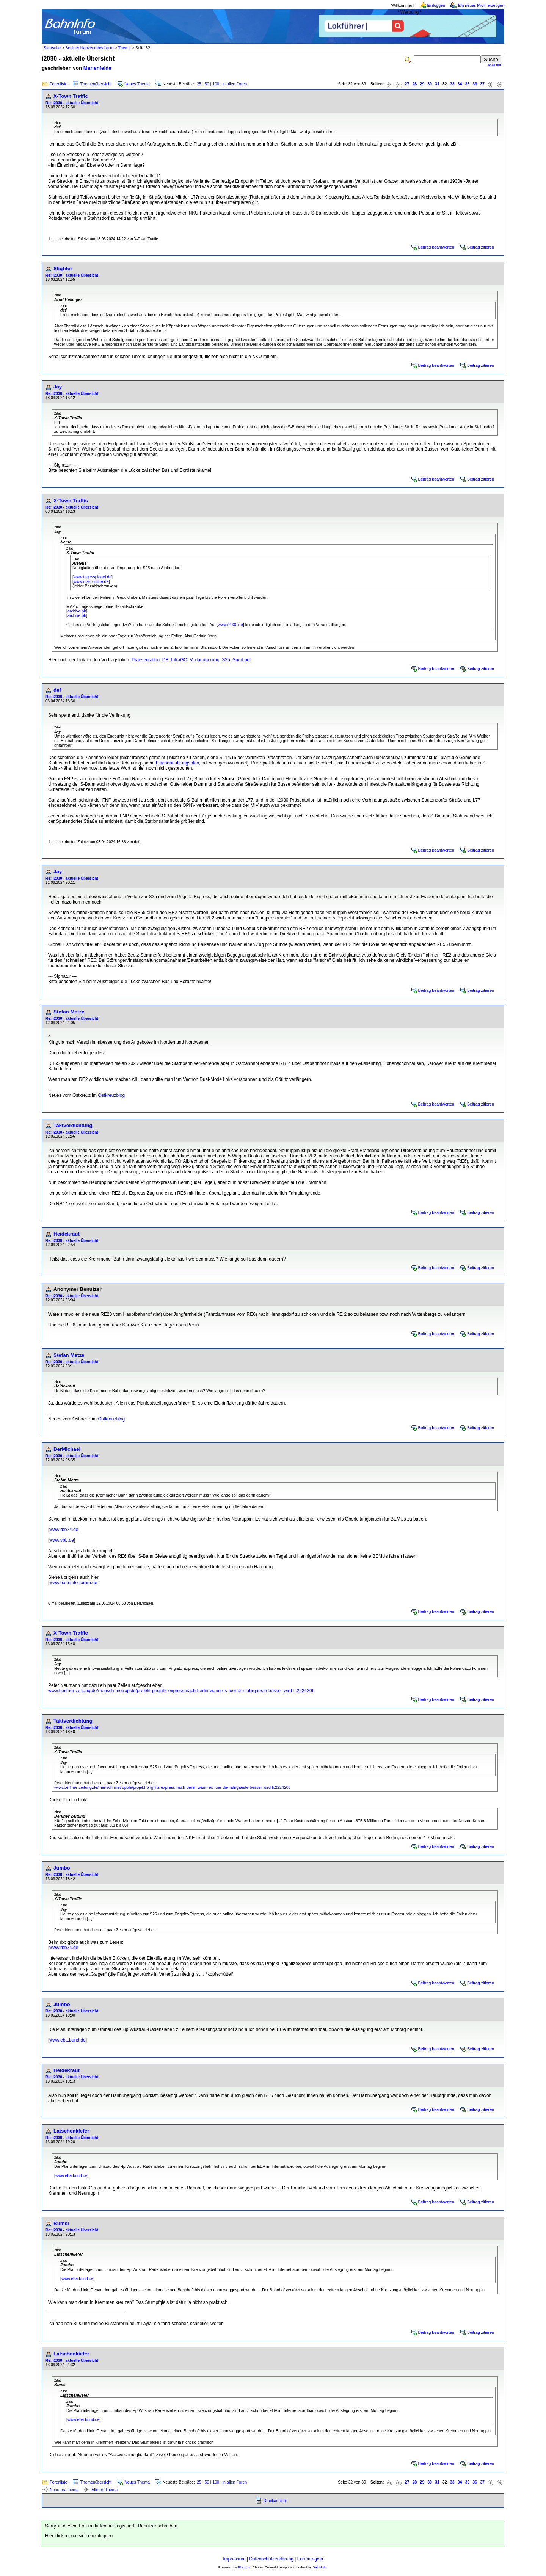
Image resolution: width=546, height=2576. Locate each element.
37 (482, 83)
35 (467, 83)
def (57, 690)
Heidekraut (66, 1234)
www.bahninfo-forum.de (73, 1582)
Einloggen (436, 5)
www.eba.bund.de (67, 2040)
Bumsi (61, 2223)
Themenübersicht (95, 83)
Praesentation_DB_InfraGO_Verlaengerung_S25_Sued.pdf (191, 659)
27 (407, 83)
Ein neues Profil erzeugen (481, 5)
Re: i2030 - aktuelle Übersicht (72, 103)
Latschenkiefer (71, 2131)
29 (422, 83)
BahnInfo (319, 2567)
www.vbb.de (61, 1540)
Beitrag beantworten (436, 247)
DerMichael (66, 1449)
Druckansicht (275, 2500)
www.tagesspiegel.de (92, 577)
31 (437, 83)
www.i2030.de (230, 624)
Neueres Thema (64, 2489)
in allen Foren (235, 83)
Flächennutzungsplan (177, 763)
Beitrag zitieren (480, 247)
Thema (124, 47)
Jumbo (61, 1868)
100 (215, 83)
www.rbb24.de (63, 1529)
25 (199, 83)
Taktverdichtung (73, 1125)
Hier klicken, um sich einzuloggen (79, 2535)
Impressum (234, 2559)
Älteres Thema (104, 2489)
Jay (57, 387)
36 (474, 83)
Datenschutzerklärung (271, 2559)
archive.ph (76, 611)
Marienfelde (97, 68)
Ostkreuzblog (111, 1095)
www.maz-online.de (91, 581)
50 (207, 83)
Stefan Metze (68, 1012)
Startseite (52, 47)
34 (460, 83)
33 (452, 83)
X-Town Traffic (70, 96)
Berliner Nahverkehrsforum (89, 47)
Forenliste (58, 83)
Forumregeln (310, 2559)
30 (429, 83)
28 (414, 83)
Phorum (244, 2567)
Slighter (62, 268)
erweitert (494, 65)
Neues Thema (137, 83)
